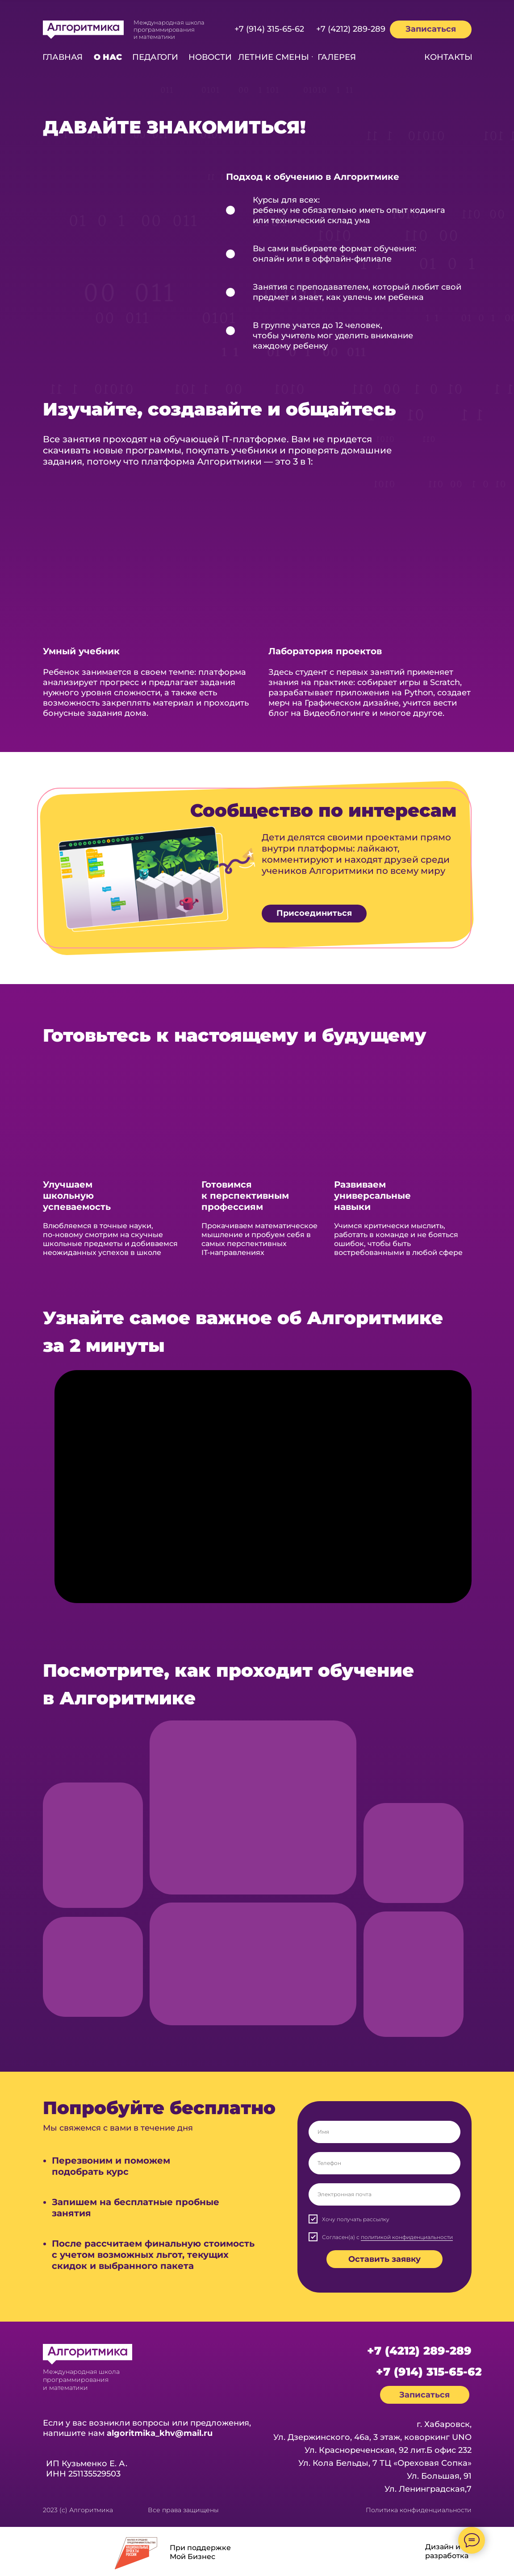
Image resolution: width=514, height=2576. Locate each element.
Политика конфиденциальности (419, 2510)
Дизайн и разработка (446, 2551)
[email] (384, 2194)
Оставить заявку (384, 2259)
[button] (431, 29)
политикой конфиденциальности (407, 2237)
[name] (384, 2132)
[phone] (384, 2163)
